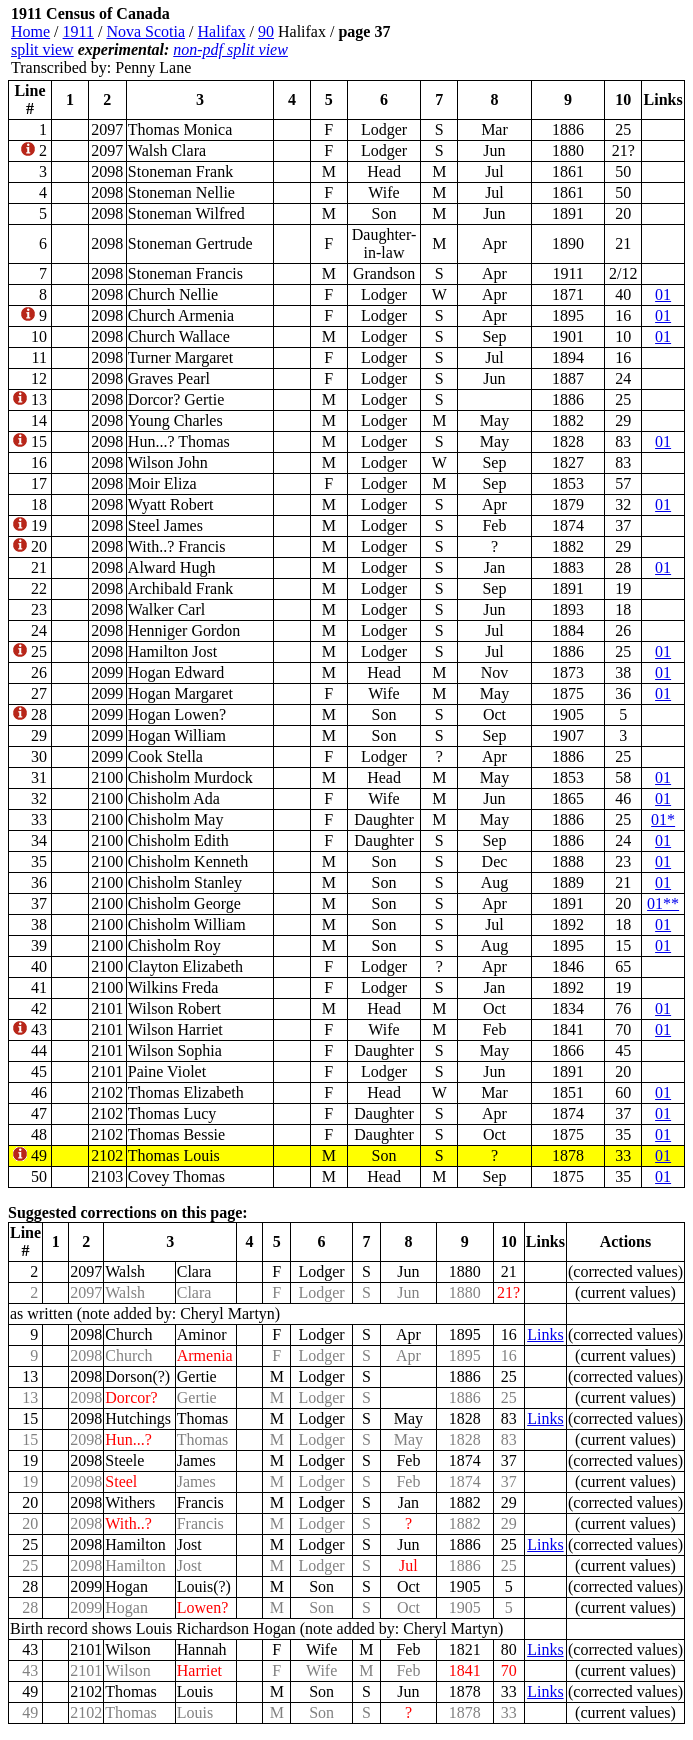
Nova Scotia (145, 31)
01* (663, 819)
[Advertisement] (565, 41)
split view (42, 49)
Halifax (222, 31)
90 (266, 31)
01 (663, 294)
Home (30, 31)
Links (545, 1334)
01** (663, 903)
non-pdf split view (230, 49)
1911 (78, 31)
